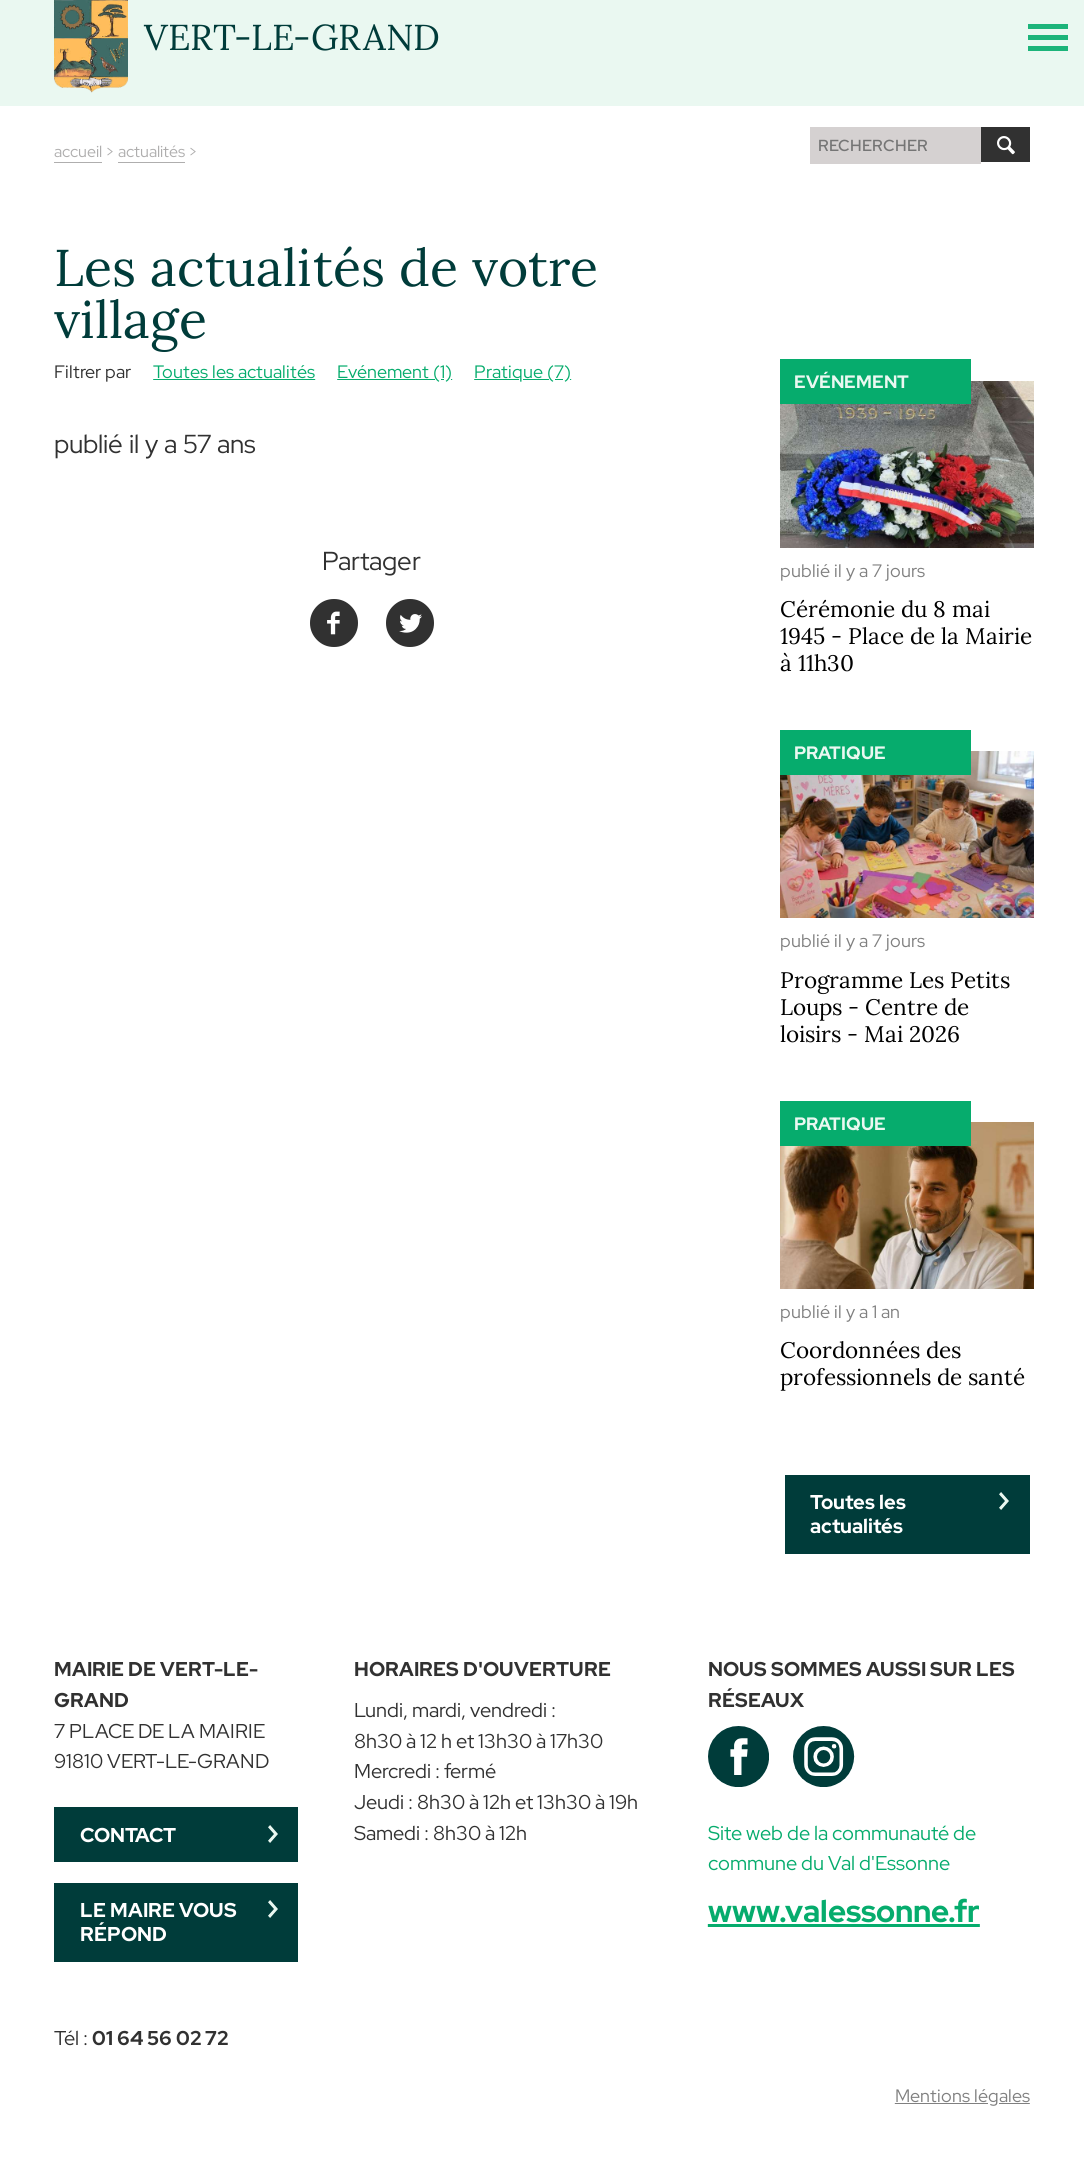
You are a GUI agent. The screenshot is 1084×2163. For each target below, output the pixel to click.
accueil (78, 151)
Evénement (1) (394, 371)
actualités (151, 151)
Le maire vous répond (158, 1921)
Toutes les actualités (234, 371)
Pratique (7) (522, 371)
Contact (128, 1834)
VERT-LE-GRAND (292, 37)
